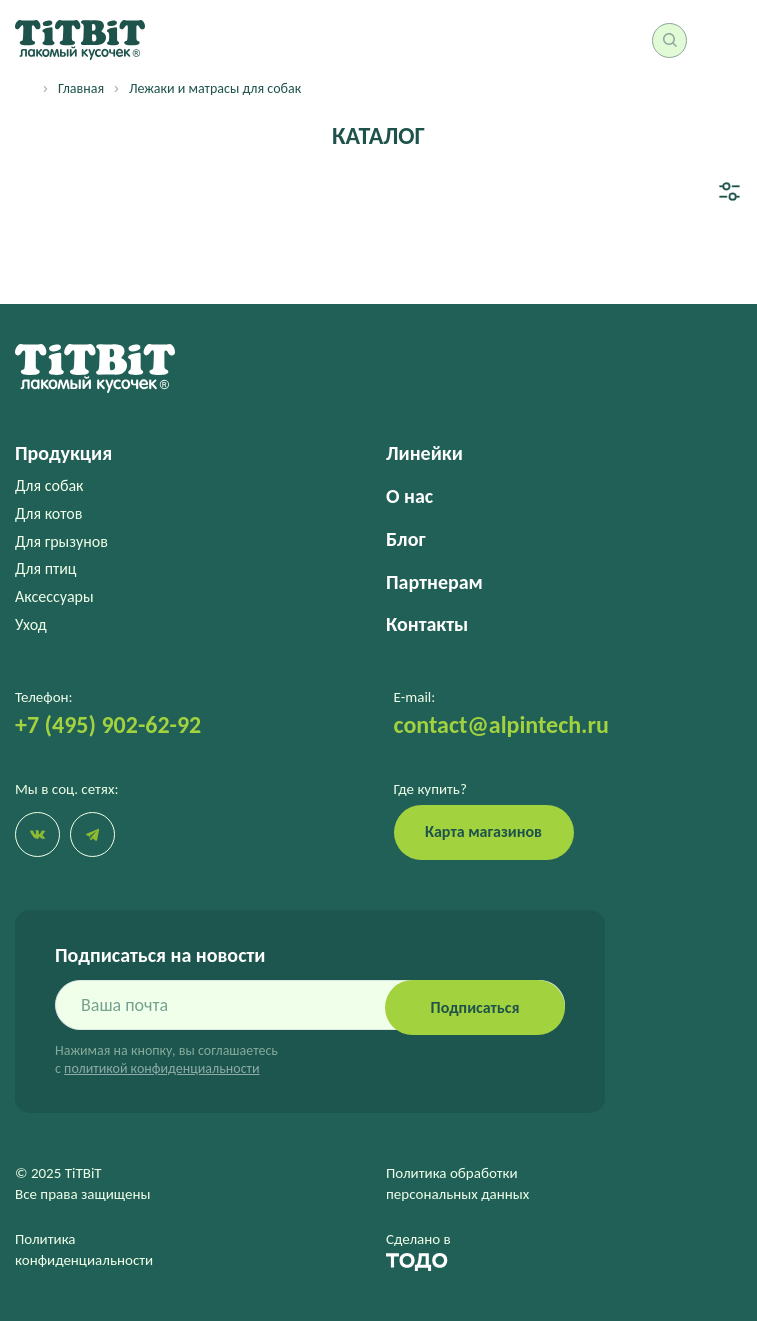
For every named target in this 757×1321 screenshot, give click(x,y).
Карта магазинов (483, 831)
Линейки (424, 453)
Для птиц (46, 568)
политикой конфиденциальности (161, 1068)
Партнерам (434, 582)
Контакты (427, 624)
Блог (405, 539)
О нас (409, 496)
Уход (31, 624)
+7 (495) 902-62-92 (108, 724)
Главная (81, 88)
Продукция (63, 453)
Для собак (49, 485)
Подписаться (475, 1007)
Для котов (48, 513)
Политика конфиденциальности (84, 1249)
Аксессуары (54, 596)
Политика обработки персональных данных (457, 1183)
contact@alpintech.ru (501, 724)
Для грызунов (61, 541)
